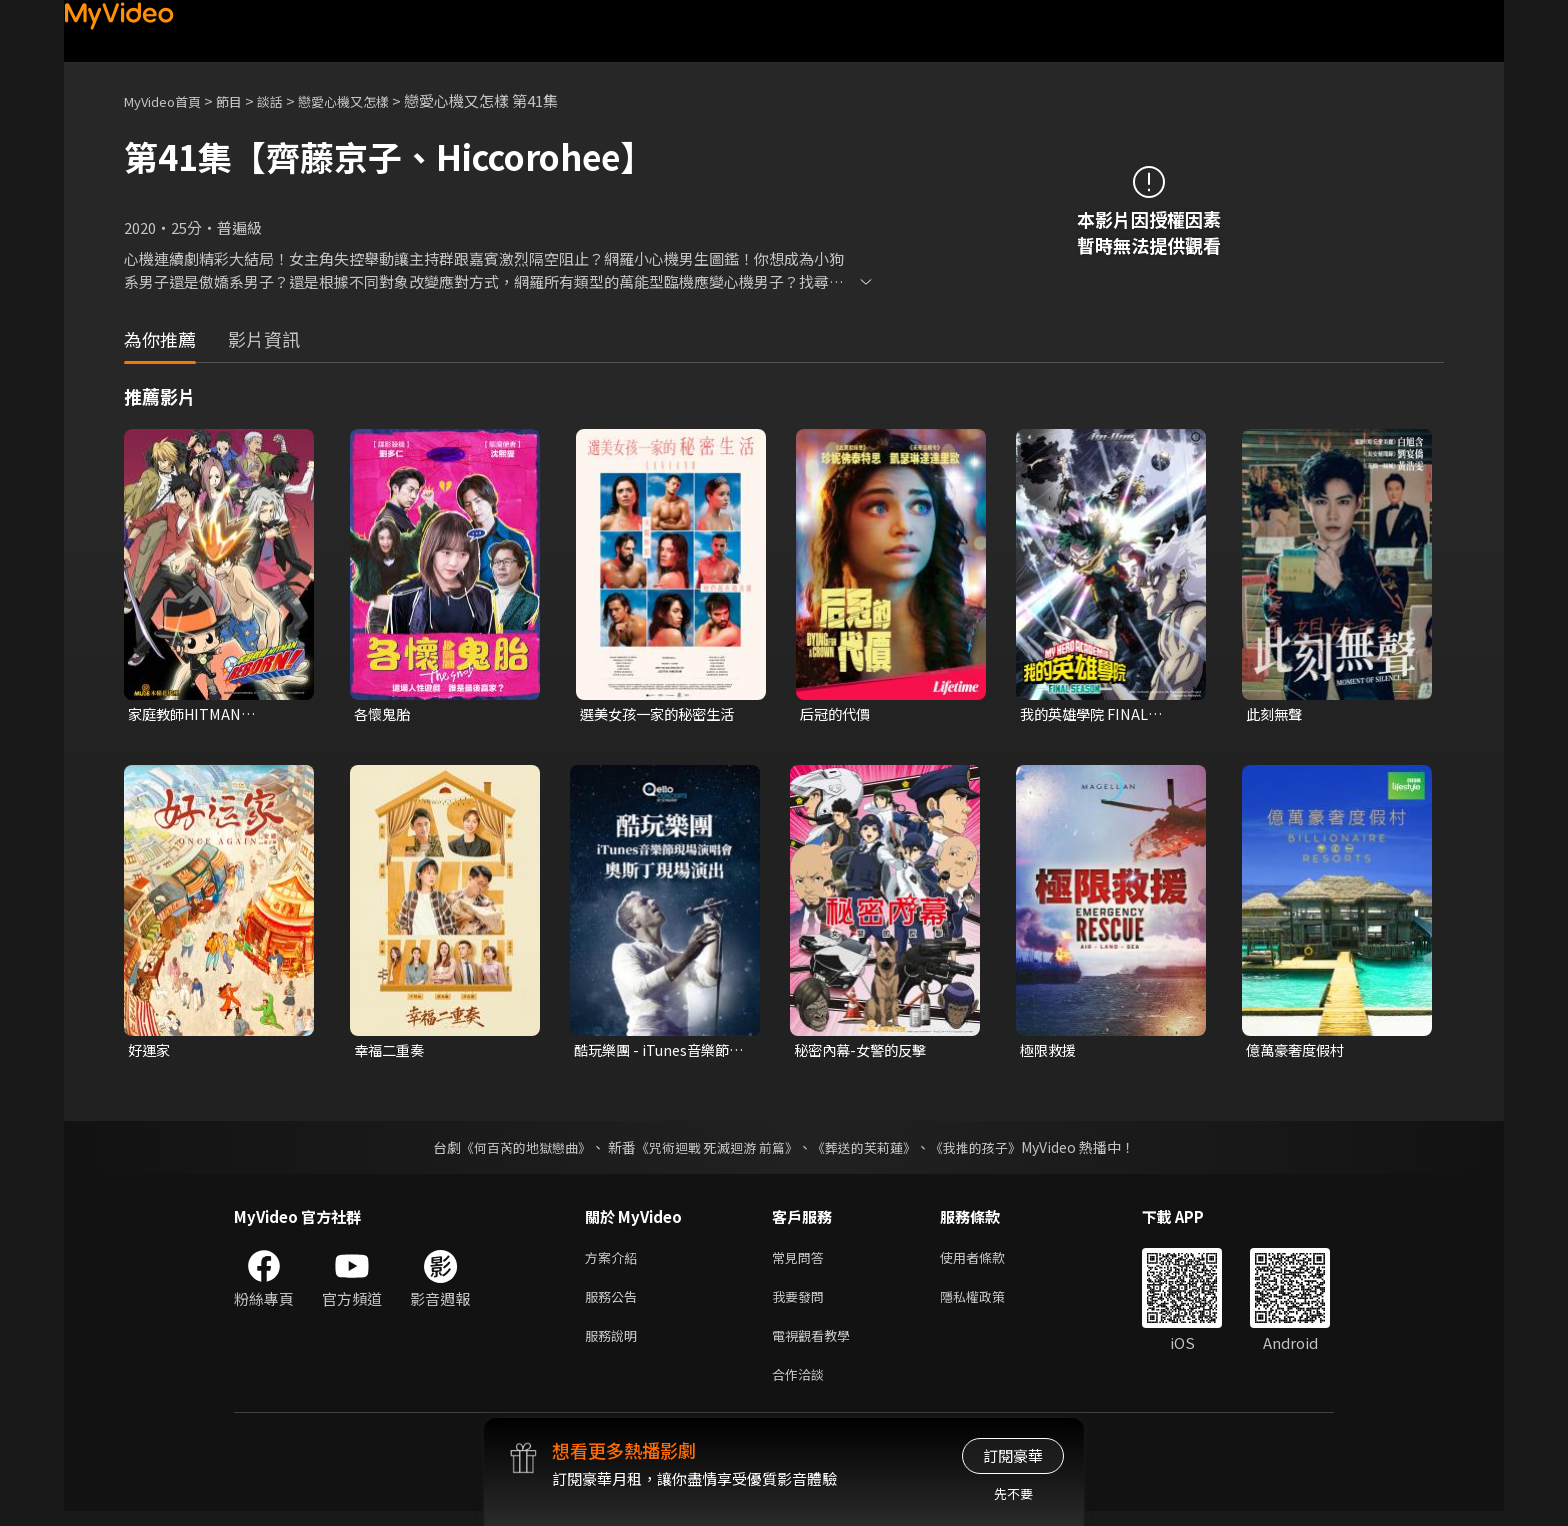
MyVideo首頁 (169, 100)
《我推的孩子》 (991, 1150)
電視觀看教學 (817, 1345)
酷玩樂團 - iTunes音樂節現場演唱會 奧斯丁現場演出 (658, 1053)
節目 (245, 100)
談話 (290, 100)
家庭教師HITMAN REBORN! (188, 715)
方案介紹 (615, 1261)
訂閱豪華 (1013, 1455)
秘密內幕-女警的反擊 (864, 1052)
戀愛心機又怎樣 (372, 100)
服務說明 (615, 1345)
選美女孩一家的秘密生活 (662, 714)
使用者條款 (989, 1261)
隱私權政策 (989, 1303)
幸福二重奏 (391, 1052)
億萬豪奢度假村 (1298, 1052)
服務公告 (615, 1303)
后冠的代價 (837, 714)
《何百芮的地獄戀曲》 (513, 1150)
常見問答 (802, 1261)
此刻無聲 (1276, 714)
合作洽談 (802, 1387)
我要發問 (802, 1303)
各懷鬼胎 (384, 714)
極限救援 (1050, 1052)
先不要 (1013, 1493)
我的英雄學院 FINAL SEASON (1088, 715)
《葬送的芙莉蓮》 (872, 1150)
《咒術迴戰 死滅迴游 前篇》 (715, 1150)
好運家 (150, 1052)
